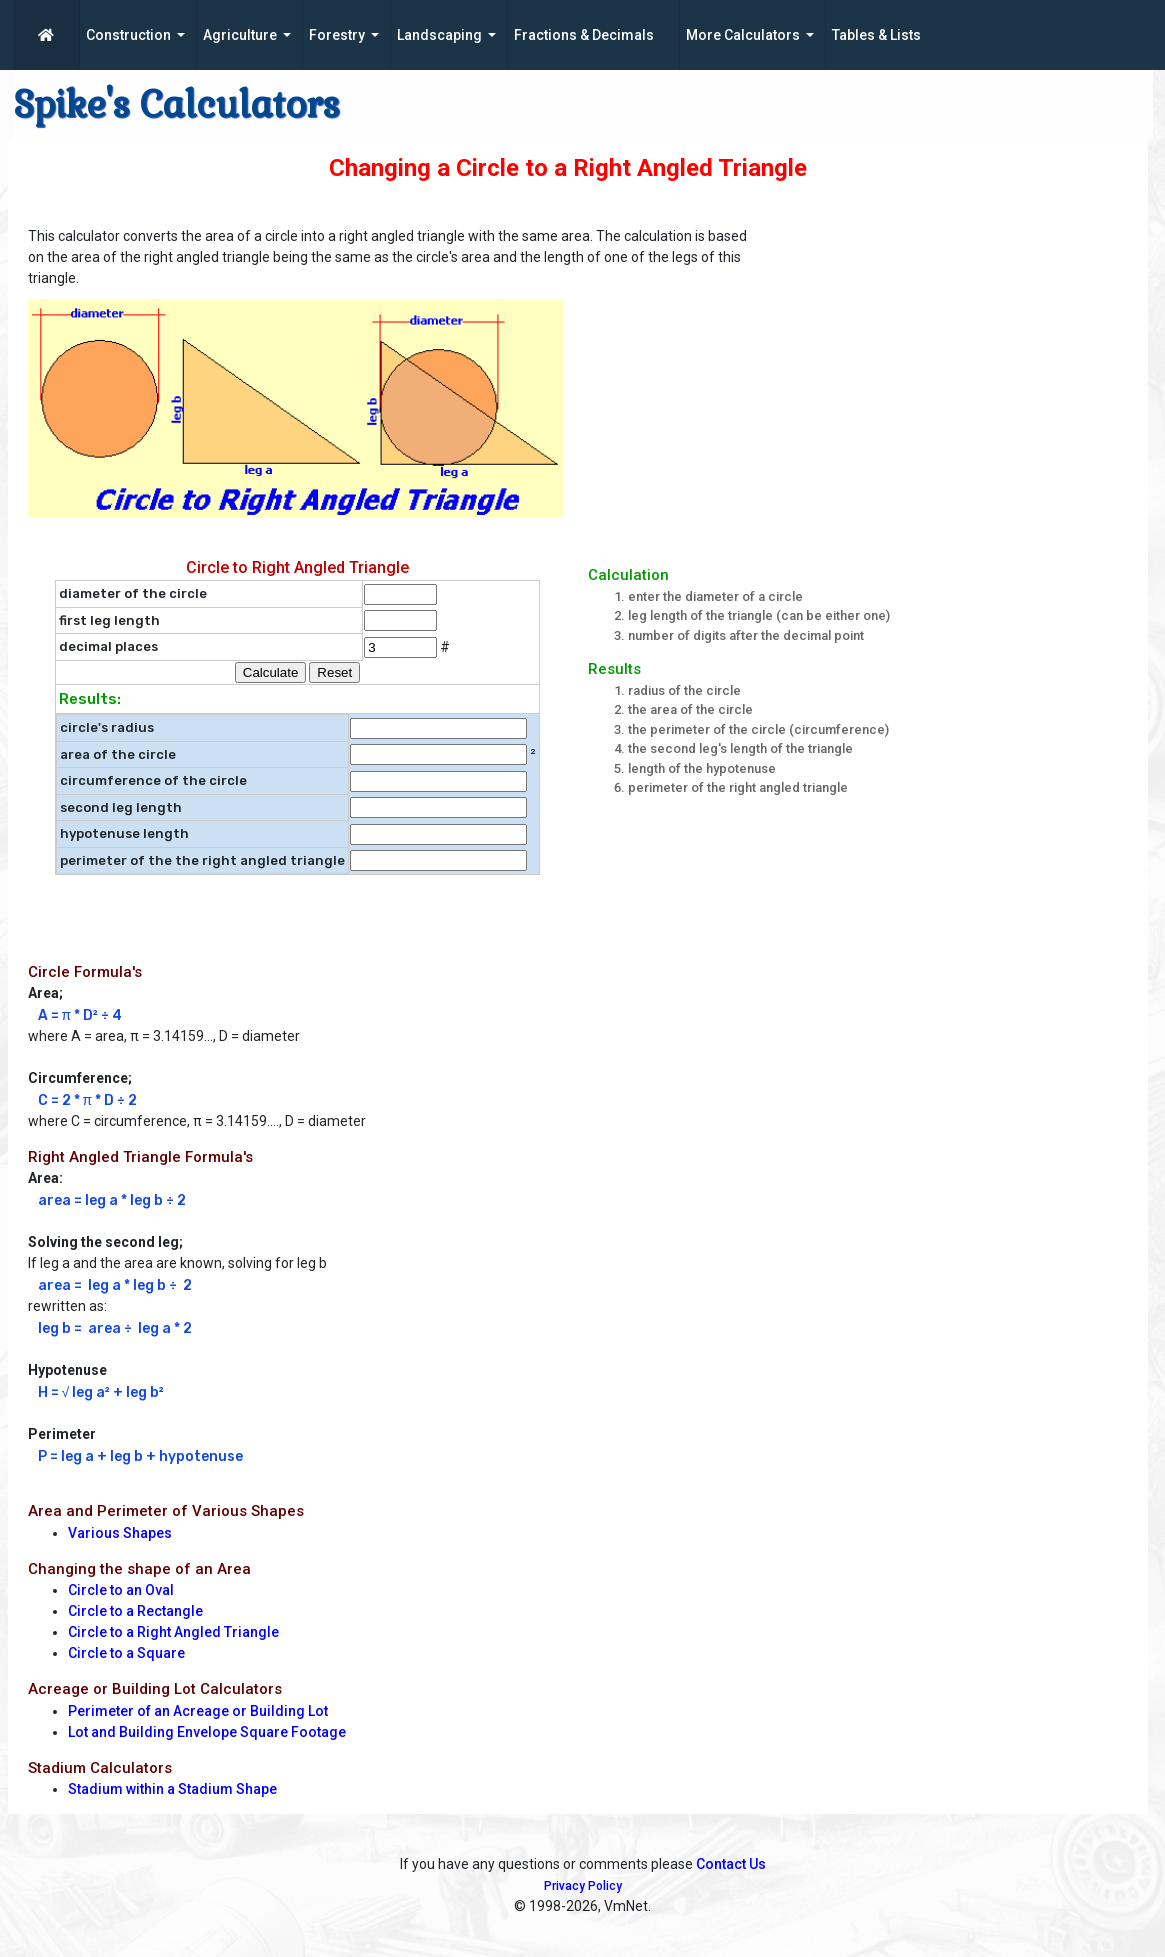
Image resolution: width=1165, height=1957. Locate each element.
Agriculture (240, 35)
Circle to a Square (126, 1653)
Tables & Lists (876, 35)
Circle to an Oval (121, 1590)
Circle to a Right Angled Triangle (173, 1632)
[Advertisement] (960, 361)
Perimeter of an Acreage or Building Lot (198, 1711)
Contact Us (731, 1864)
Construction (128, 35)
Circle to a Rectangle (135, 1611)
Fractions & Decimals (584, 35)
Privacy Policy (583, 1886)
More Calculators (743, 35)
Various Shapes (120, 1533)
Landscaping (439, 35)
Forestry (337, 35)
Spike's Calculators (176, 105)
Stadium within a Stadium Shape (172, 1789)
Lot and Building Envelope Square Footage (207, 1732)
